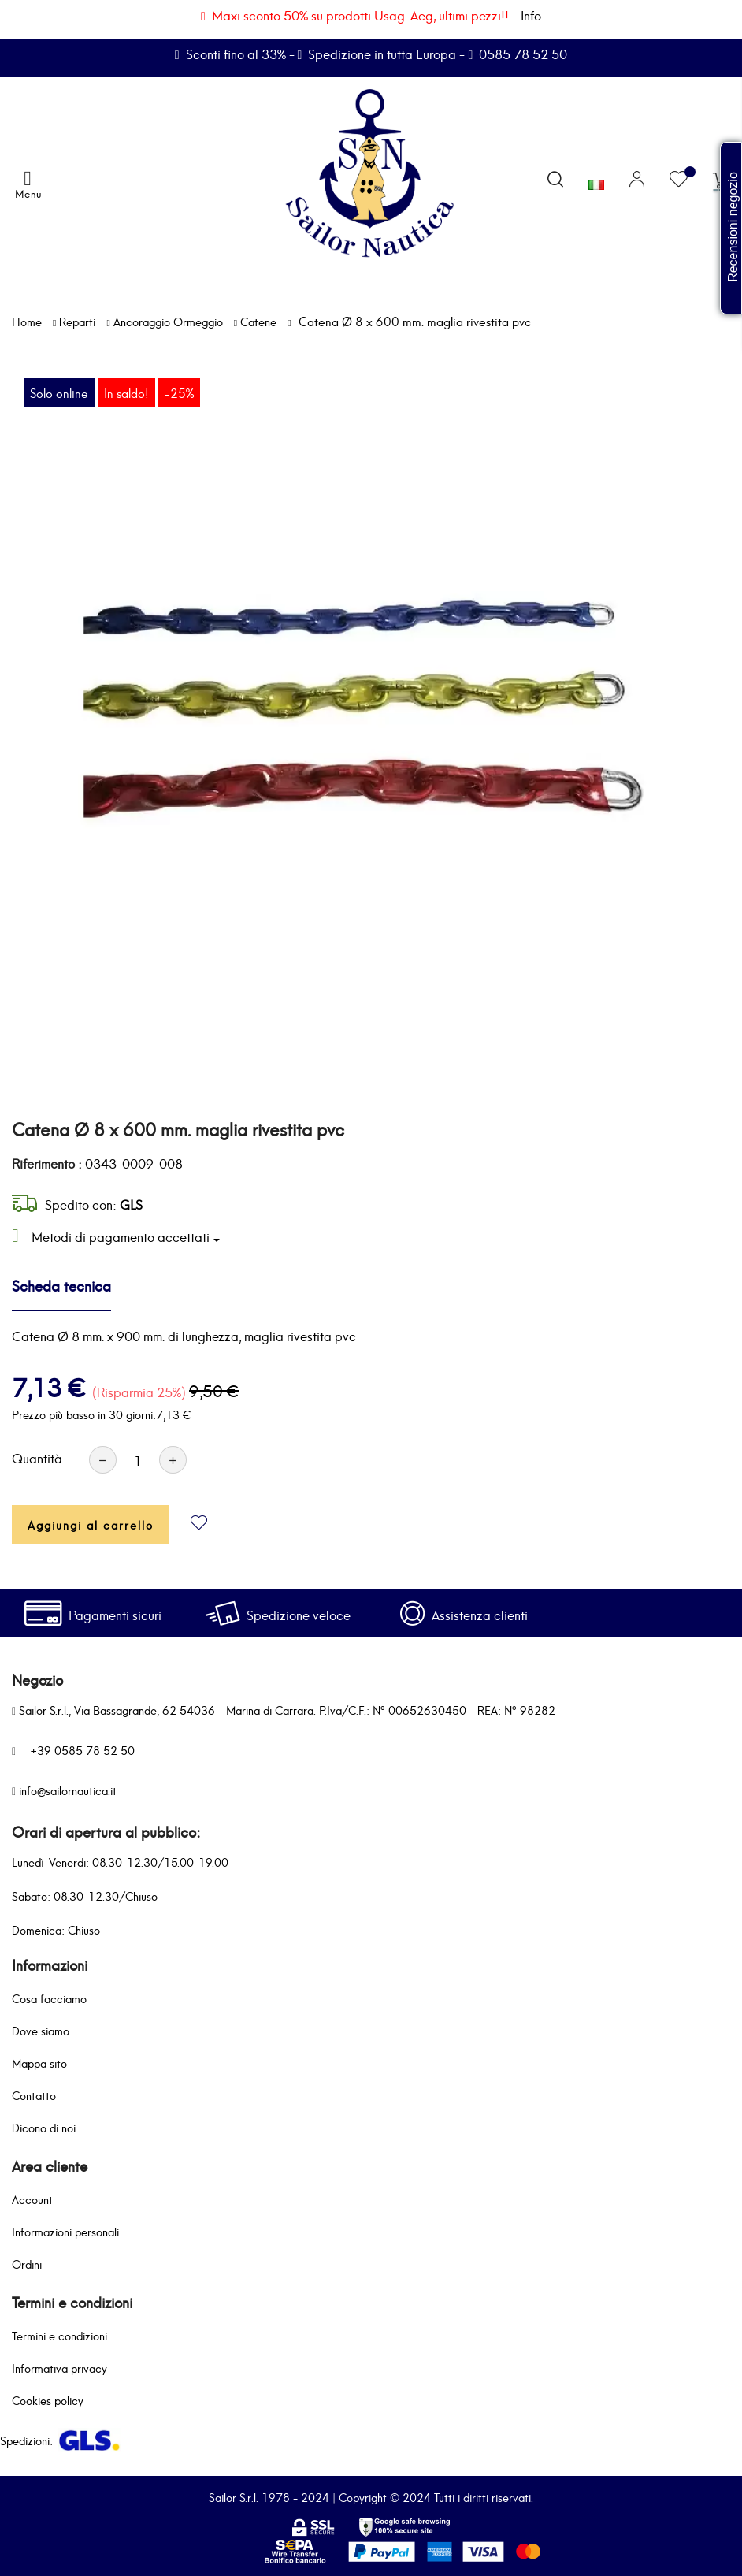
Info (531, 14)
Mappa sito (39, 2063)
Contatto (34, 2095)
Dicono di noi (44, 2127)
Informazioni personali (65, 2231)
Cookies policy (47, 2400)
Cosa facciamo (49, 1998)
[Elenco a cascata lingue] (596, 180)
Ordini (27, 2263)
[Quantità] (137, 1460)
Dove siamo (40, 2030)
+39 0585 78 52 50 (82, 1750)
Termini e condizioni (59, 2335)
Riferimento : (47, 1163)
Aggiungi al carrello (91, 1524)
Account (32, 2199)
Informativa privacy (59, 2368)
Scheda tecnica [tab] (61, 1284)
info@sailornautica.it (68, 1790)
